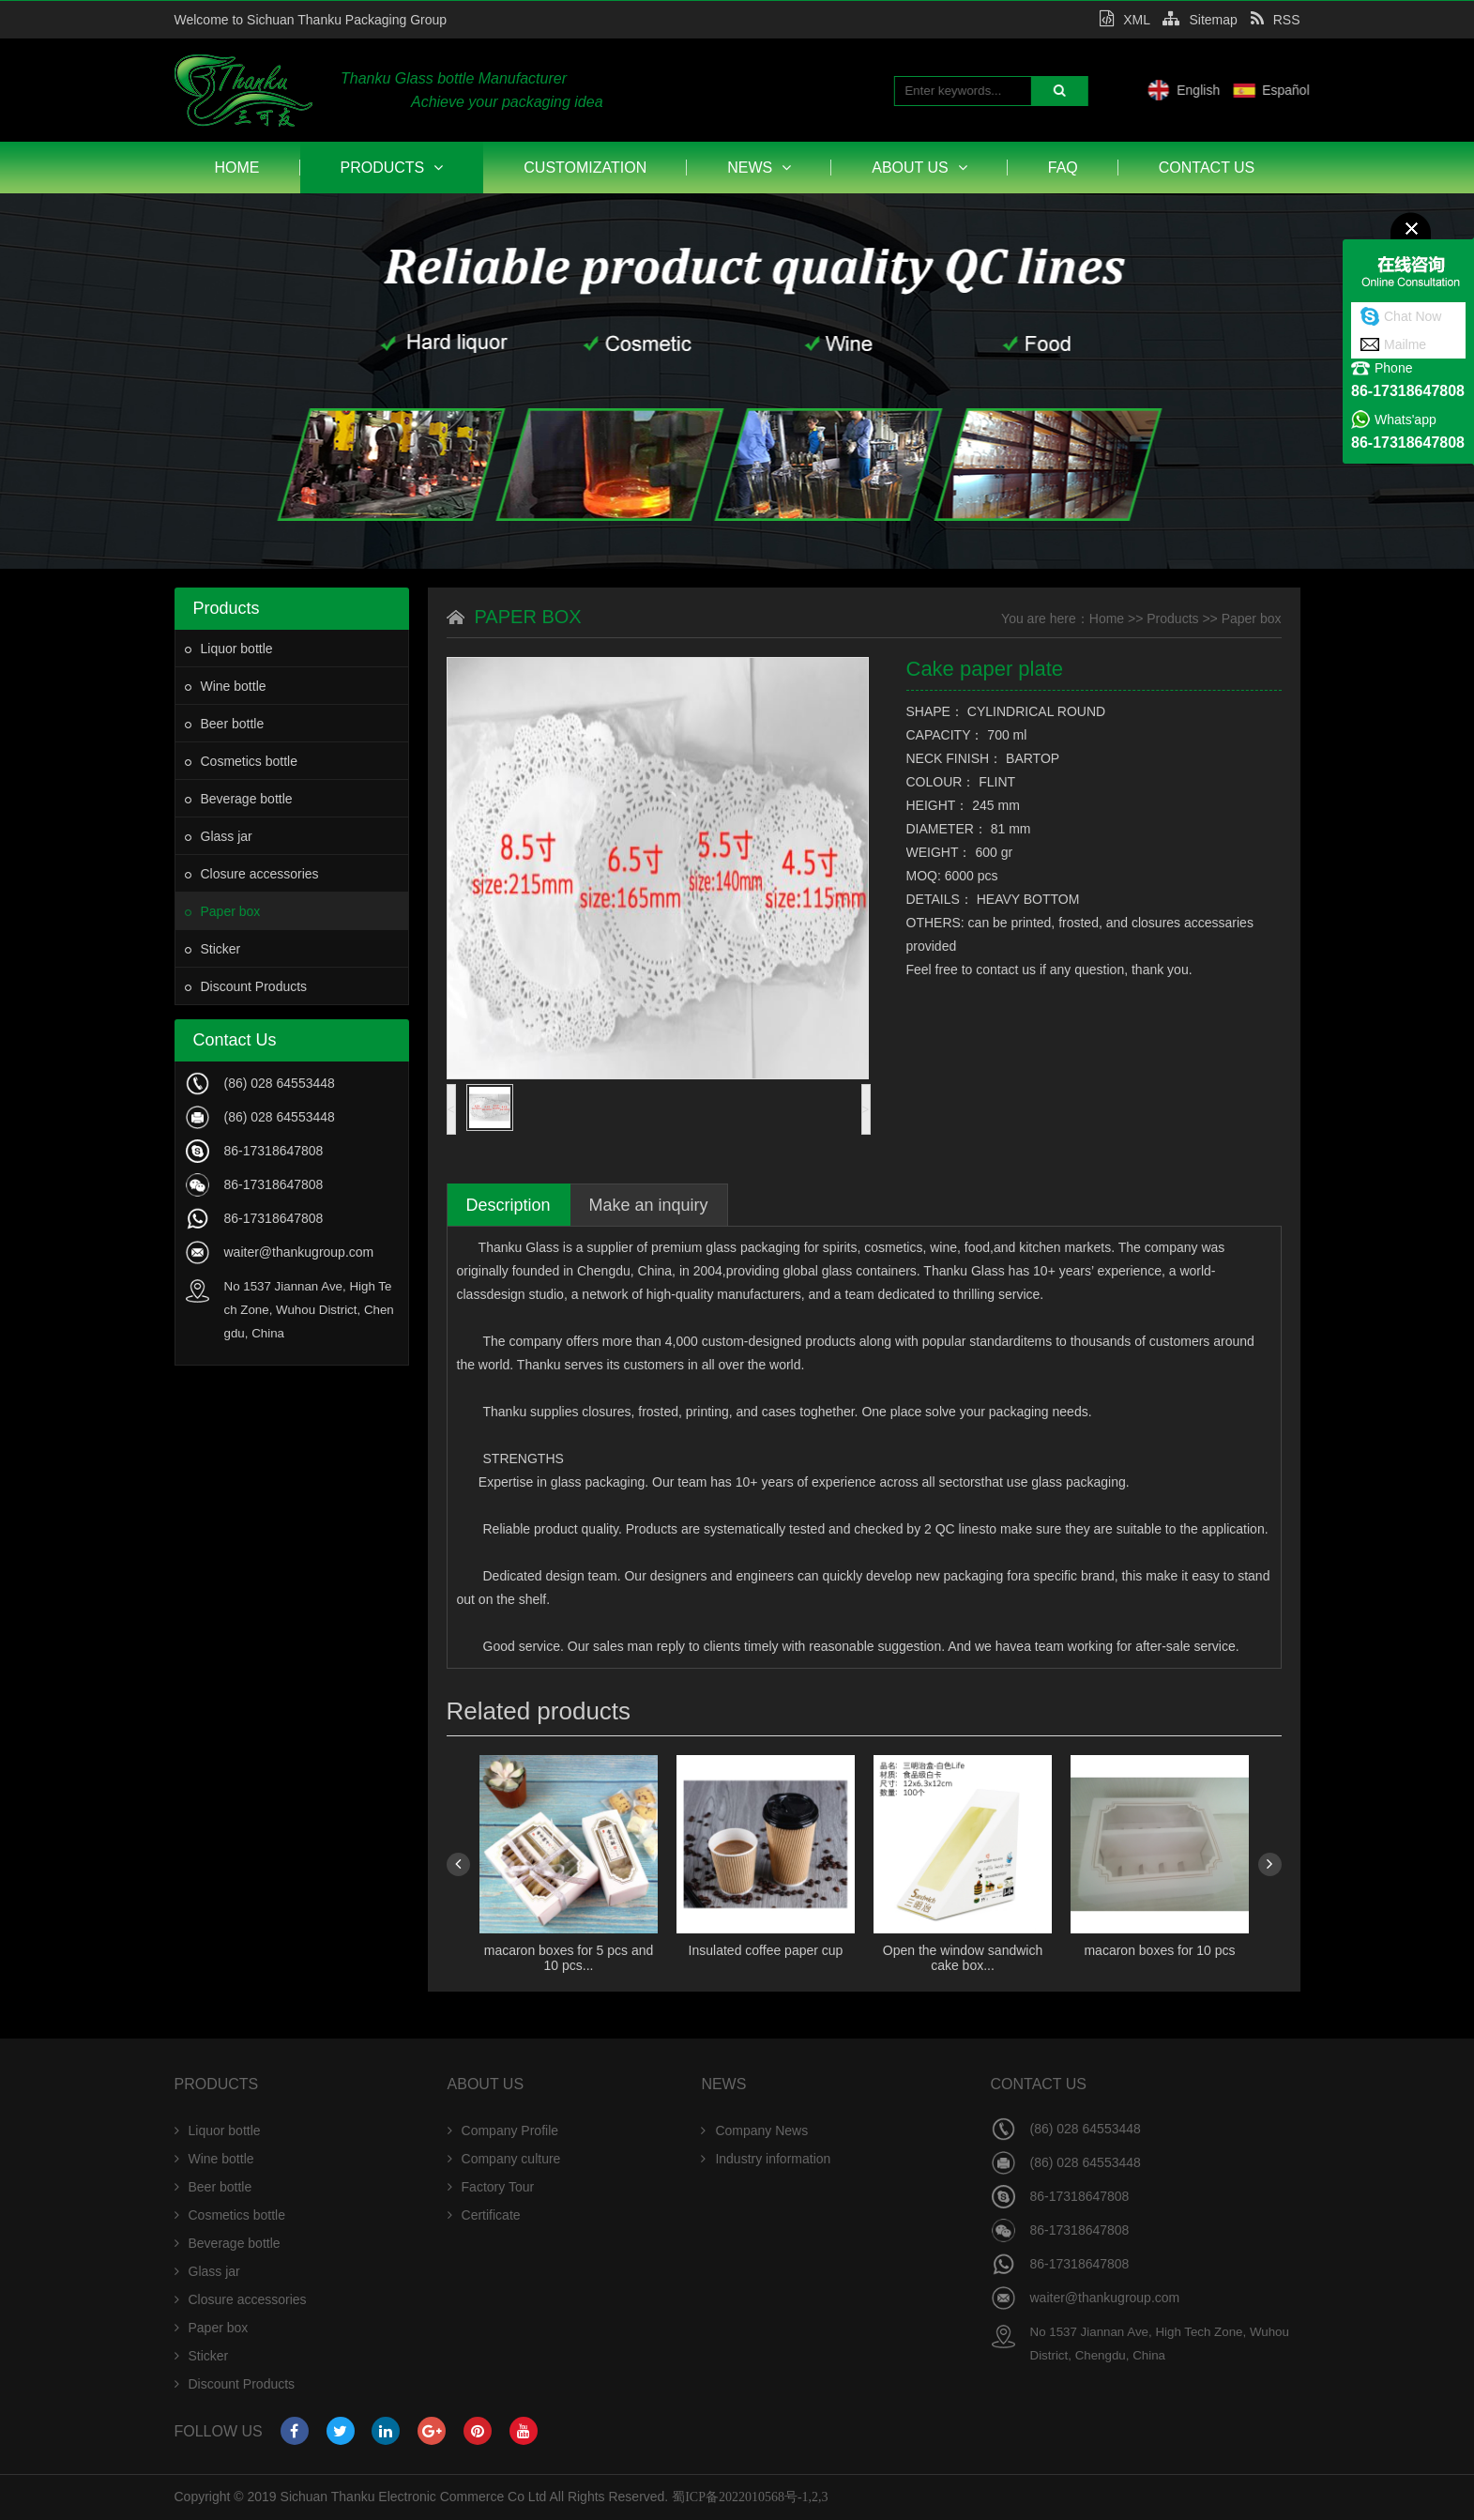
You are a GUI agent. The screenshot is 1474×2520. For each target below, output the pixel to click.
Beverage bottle (239, 798)
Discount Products (246, 986)
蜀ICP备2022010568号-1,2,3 (750, 2497)
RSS (1275, 19)
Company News (754, 2130)
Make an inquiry (648, 1205)
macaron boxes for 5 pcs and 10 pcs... (568, 1958)
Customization (585, 168)
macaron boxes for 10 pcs (1159, 1950)
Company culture (504, 2158)
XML (1124, 19)
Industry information (765, 2158)
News (759, 168)
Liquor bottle (229, 648)
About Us (919, 168)
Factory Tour (491, 2186)
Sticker (213, 948)
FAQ (1063, 168)
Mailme (1405, 344)
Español (1374, 90)
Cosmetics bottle (241, 761)
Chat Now (1412, 316)
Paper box (223, 911)
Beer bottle (225, 723)
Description (508, 1205)
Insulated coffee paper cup (765, 1950)
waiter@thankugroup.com (299, 1252)
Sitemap (1199, 19)
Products (392, 168)
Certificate (484, 2214)
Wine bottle (225, 686)
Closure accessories (252, 873)
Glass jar (218, 836)
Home (237, 168)
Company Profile (503, 2130)
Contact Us (1207, 168)
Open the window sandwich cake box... (961, 1958)
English (1286, 90)
